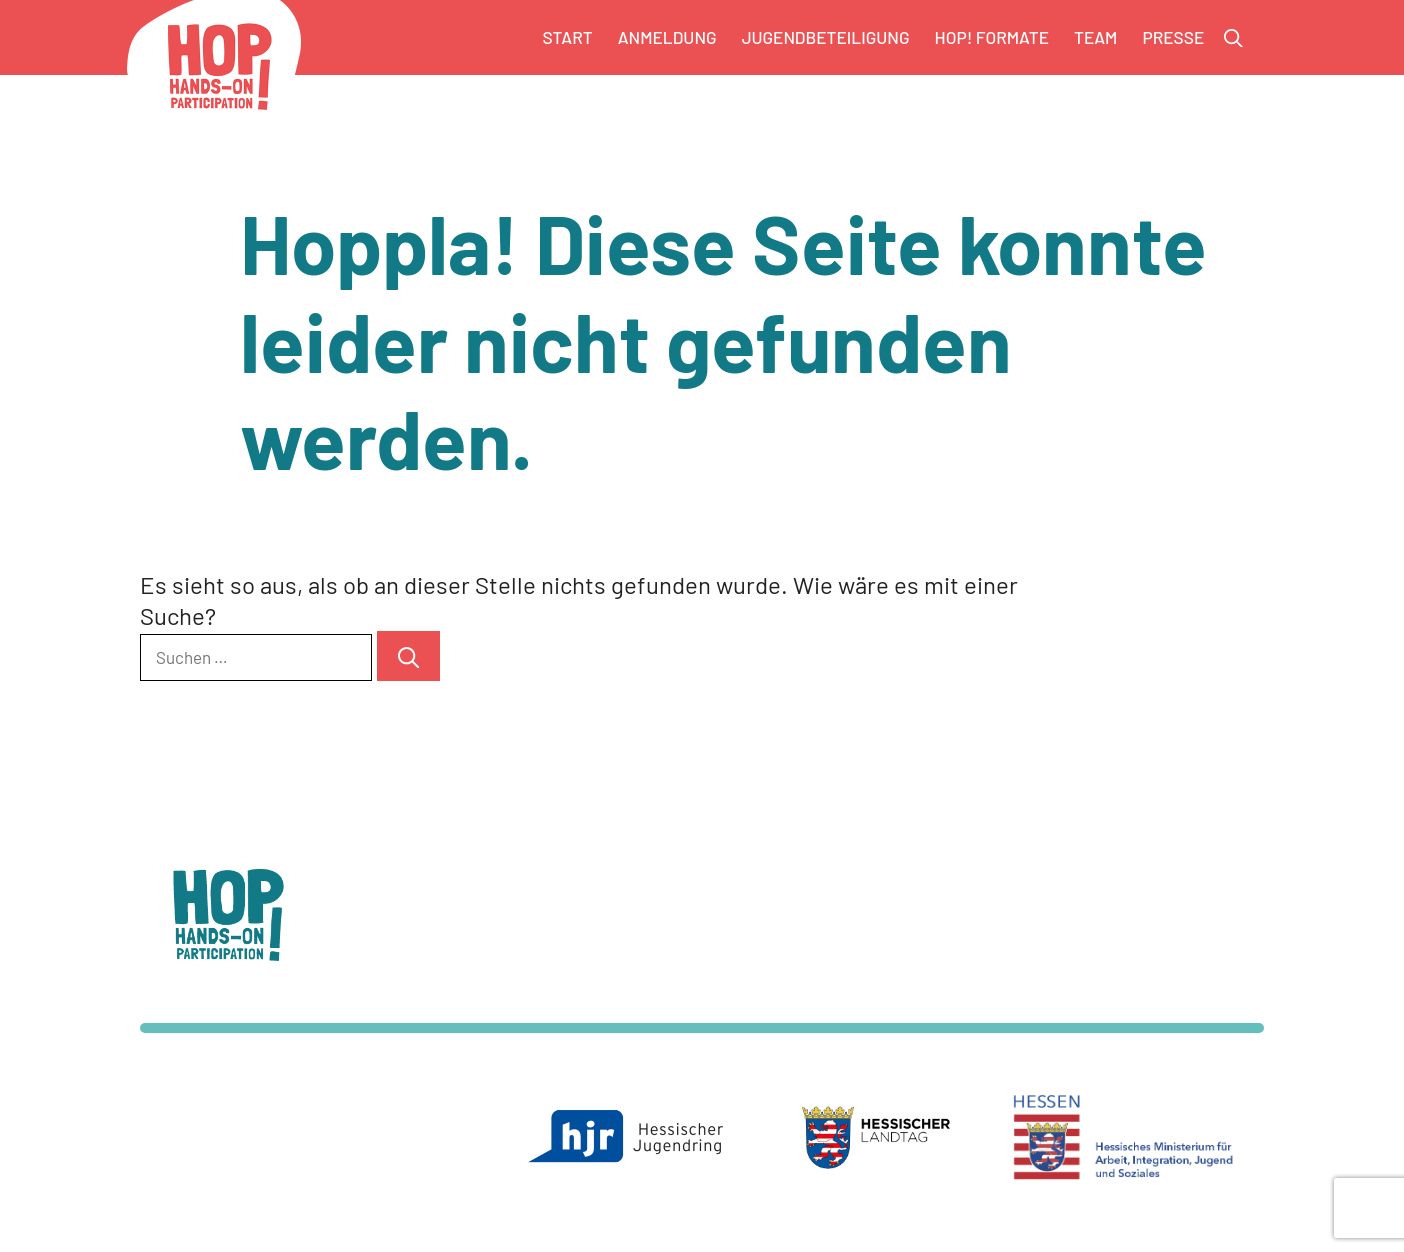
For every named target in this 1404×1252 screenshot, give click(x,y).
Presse (1173, 37)
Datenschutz (866, 949)
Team (1095, 37)
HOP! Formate (992, 37)
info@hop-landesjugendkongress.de (583, 969)
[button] (1233, 38)
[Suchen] (408, 656)
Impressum (861, 969)
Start (568, 37)
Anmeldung (667, 37)
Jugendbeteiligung (826, 37)
